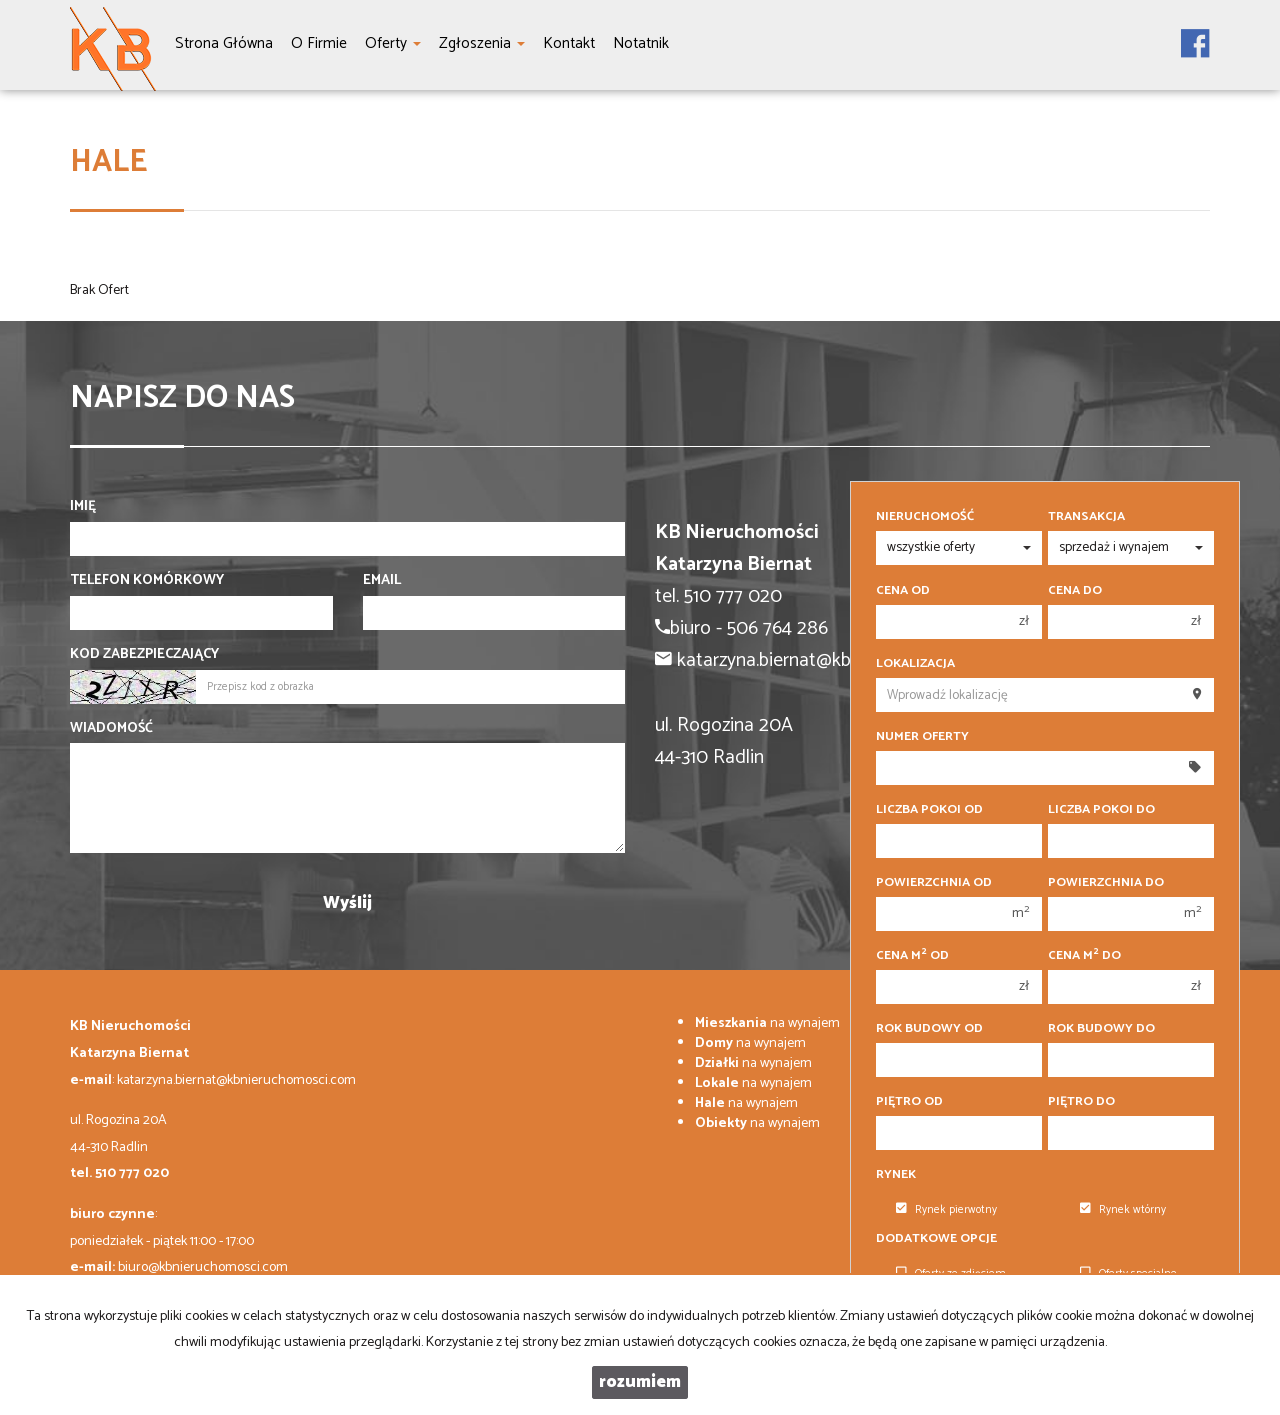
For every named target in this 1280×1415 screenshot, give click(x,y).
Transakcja (1086, 517)
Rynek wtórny (1123, 1210)
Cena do (1075, 591)
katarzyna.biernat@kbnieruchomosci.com (236, 1080)
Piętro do (1081, 1102)
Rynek (896, 1175)
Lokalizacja (915, 664)
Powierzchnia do (1106, 883)
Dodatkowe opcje (936, 1239)
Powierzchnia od (934, 883)
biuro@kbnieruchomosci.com (203, 1267)
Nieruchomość (925, 517)
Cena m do (1084, 956)
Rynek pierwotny (946, 1210)
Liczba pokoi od (929, 810)
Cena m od (912, 956)
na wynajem (767, 1023)
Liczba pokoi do (1101, 810)
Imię (83, 507)
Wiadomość (111, 729)
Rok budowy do (1101, 1029)
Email (382, 581)
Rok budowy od (929, 1029)
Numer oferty (922, 737)
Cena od (903, 591)
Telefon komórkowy (147, 581)
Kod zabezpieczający (144, 655)
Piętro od (909, 1102)
